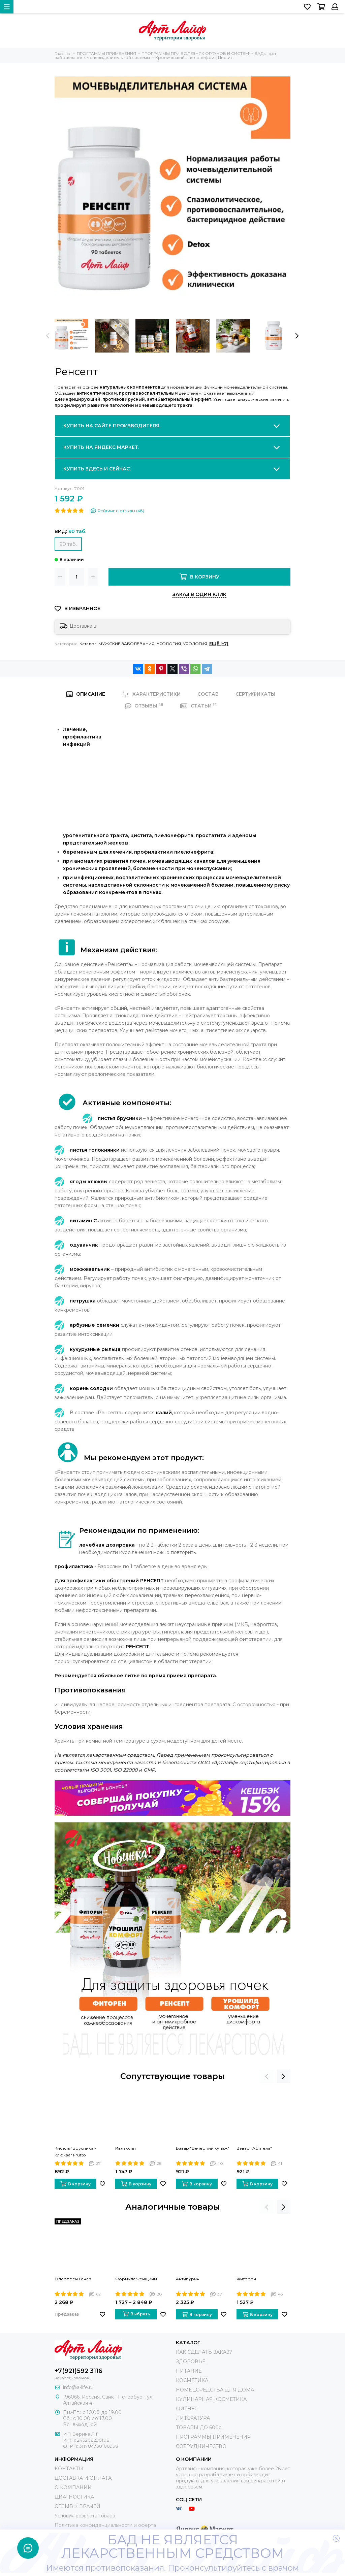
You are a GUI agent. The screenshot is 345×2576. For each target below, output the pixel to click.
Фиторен (246, 2278)
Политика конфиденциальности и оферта (105, 2525)
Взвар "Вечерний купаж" (202, 2148)
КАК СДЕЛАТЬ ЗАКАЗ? (204, 2352)
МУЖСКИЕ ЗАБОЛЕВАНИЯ (126, 643)
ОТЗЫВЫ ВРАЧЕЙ (77, 2506)
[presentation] (48, 335)
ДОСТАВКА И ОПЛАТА (83, 2478)
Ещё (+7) (218, 643)
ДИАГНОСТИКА (74, 2497)
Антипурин (187, 2278)
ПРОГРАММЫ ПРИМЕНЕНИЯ (213, 2437)
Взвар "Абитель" (254, 2148)
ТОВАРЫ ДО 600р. (199, 2427)
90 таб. (68, 544)
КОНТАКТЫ (69, 2469)
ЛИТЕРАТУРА (193, 2418)
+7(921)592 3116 (78, 2371)
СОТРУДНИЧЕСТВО (201, 2446)
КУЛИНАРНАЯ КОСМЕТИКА (211, 2399)
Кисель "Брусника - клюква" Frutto (75, 2151)
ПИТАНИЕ (188, 2371)
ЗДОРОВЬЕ (190, 2361)
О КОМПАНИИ (73, 2487)
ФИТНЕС (187, 2409)
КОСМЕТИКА (192, 2380)
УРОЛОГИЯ (169, 643)
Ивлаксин (125, 2148)
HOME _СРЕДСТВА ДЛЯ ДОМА (215, 2390)
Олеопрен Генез (73, 2278)
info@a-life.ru (78, 2387)
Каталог (88, 643)
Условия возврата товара (85, 2516)
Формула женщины (136, 2278)
